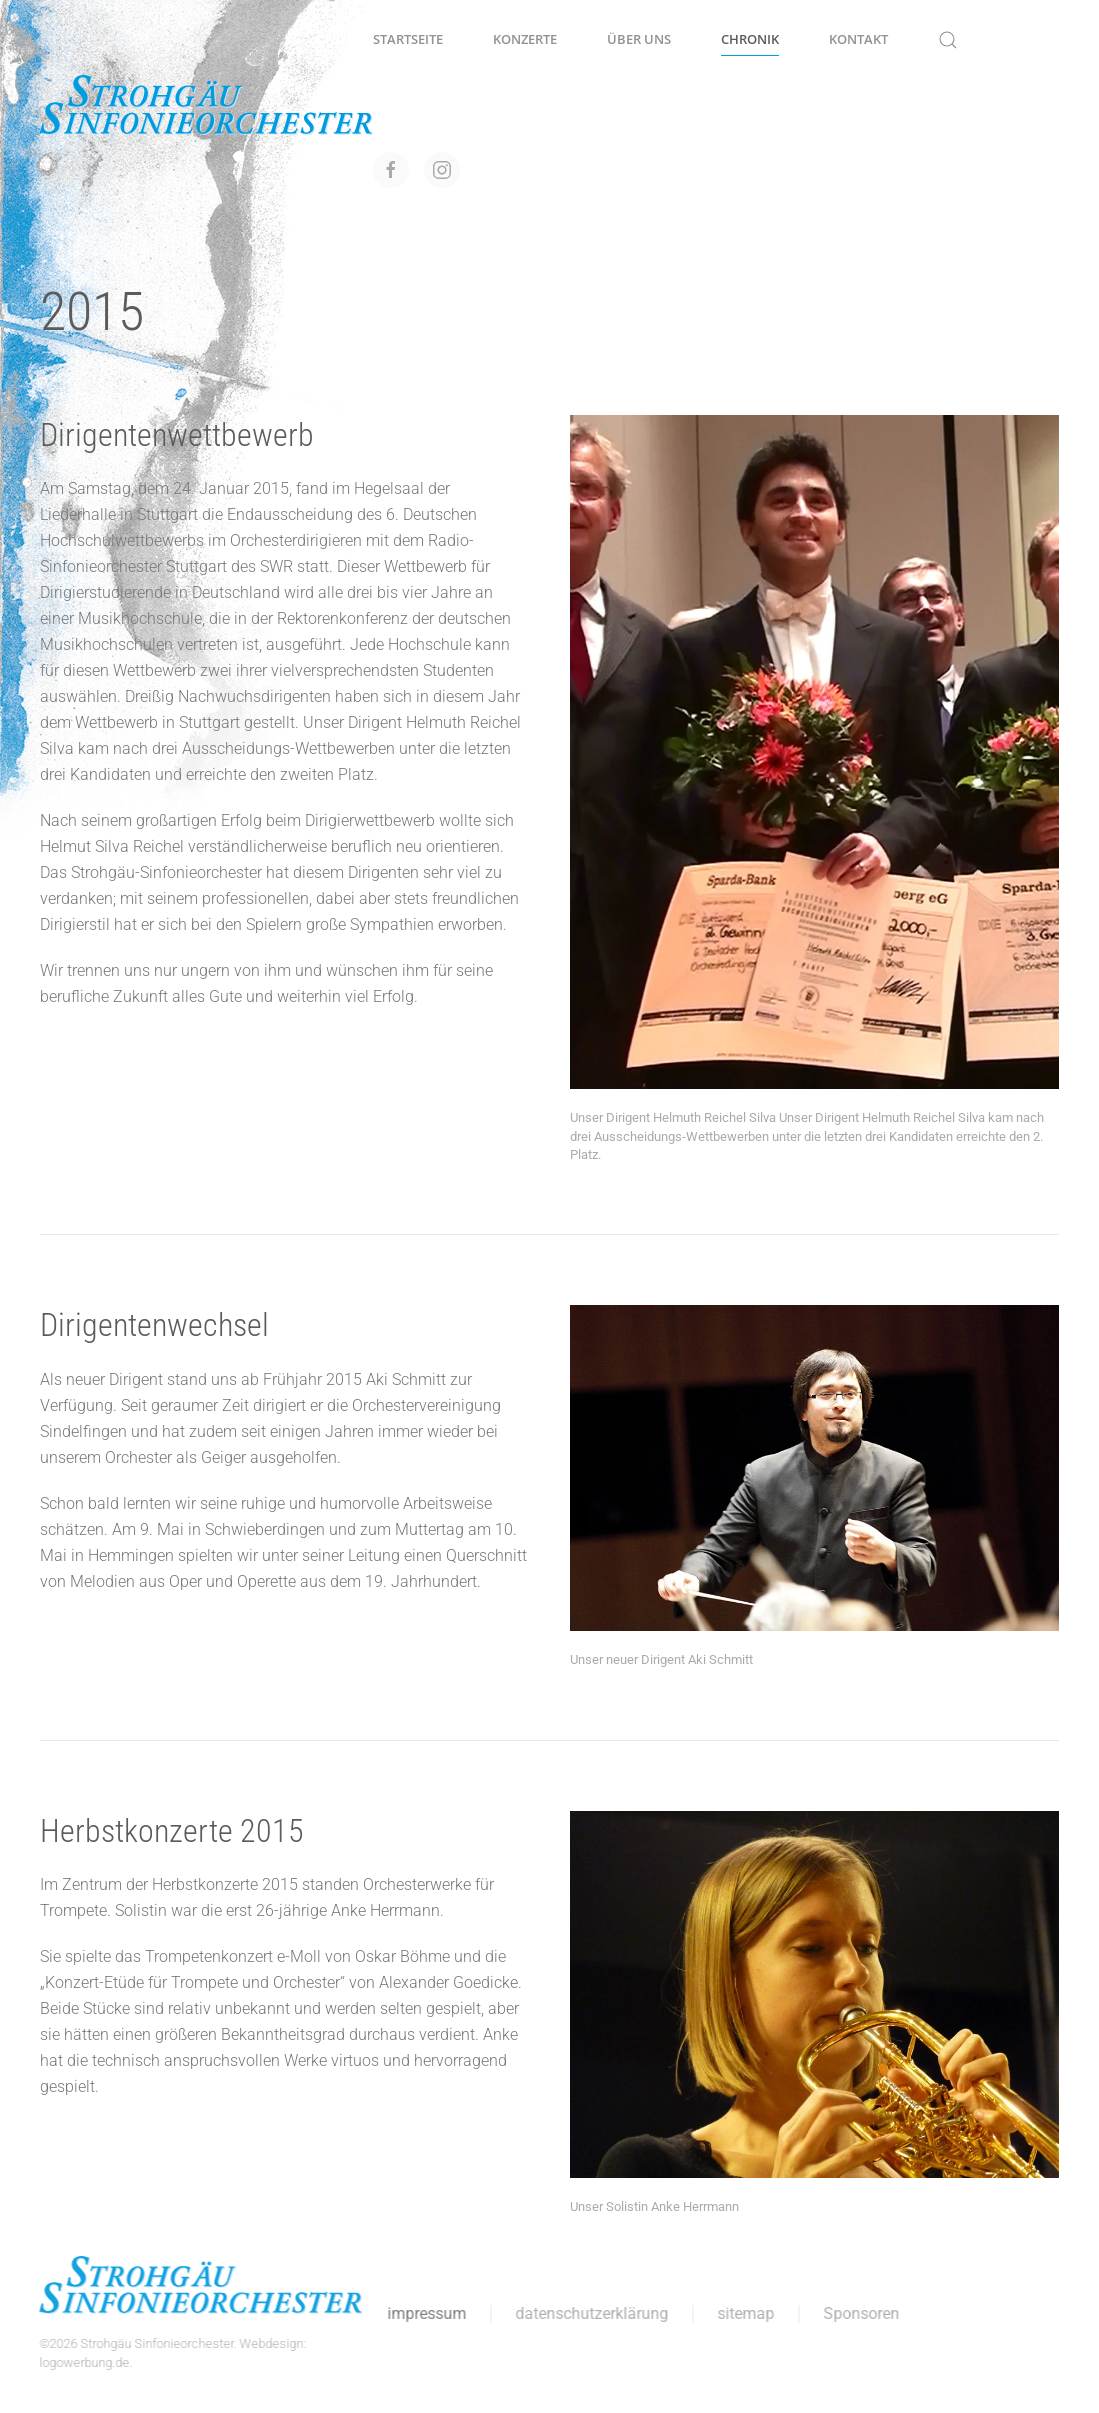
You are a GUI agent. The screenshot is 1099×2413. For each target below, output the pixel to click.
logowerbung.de (81, 2362)
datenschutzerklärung (588, 2313)
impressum (423, 2313)
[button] (948, 40)
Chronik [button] (750, 39)
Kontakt (858, 39)
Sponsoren (858, 2313)
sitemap (742, 2313)
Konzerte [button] (525, 39)
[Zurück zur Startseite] (206, 105)
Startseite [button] (408, 39)
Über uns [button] (639, 39)
